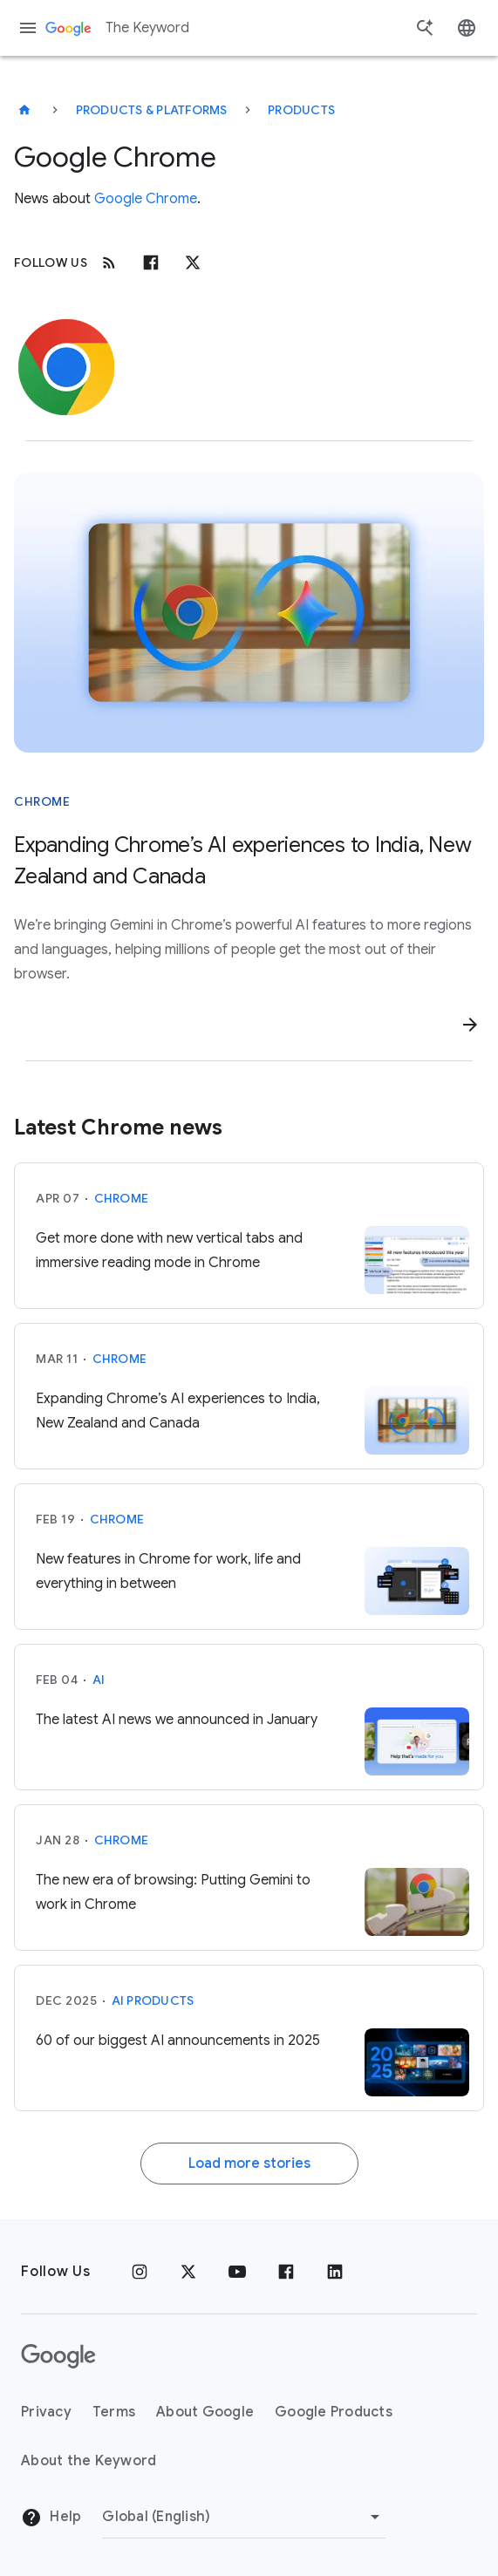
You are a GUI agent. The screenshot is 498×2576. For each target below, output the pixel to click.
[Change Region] (243, 2517)
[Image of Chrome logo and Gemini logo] (249, 613)
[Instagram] (139, 2272)
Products (301, 110)
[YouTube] (237, 2272)
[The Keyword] (24, 110)
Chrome (121, 1198)
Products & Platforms (152, 110)
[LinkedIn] (335, 2272)
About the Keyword (88, 2461)
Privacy (46, 2412)
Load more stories (249, 2163)
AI (99, 1679)
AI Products (153, 2000)
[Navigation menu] (27, 27)
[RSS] (109, 262)
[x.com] (193, 262)
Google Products (333, 2412)
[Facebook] (151, 262)
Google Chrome (145, 199)
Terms (113, 2412)
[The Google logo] (58, 2356)
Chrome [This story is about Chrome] (42, 801)
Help (51, 2517)
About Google (205, 2412)
